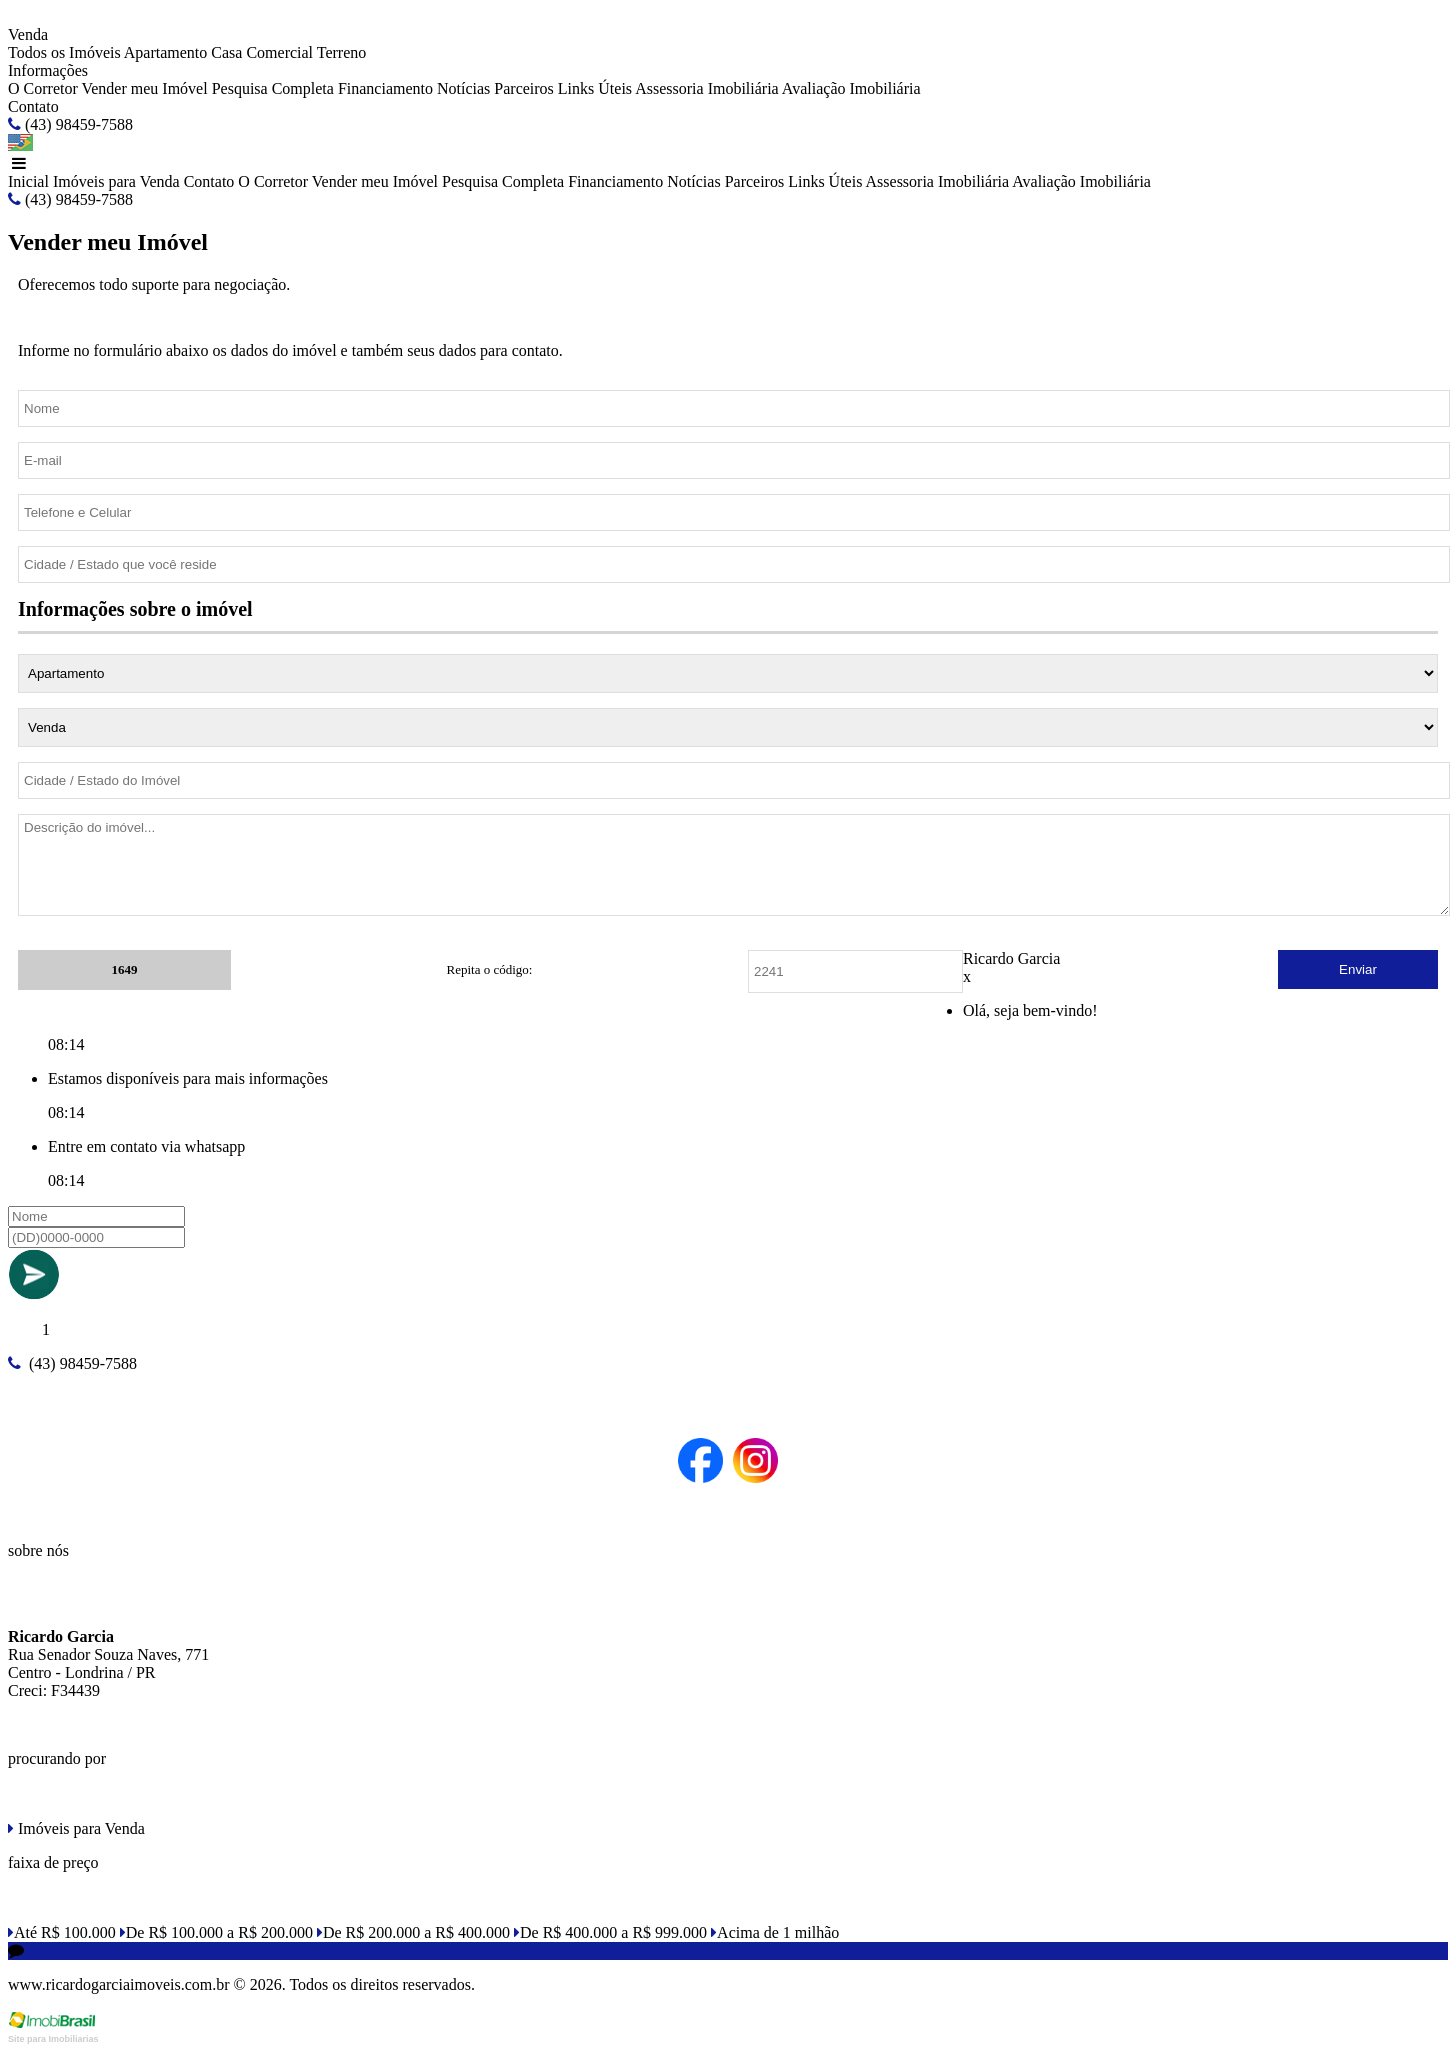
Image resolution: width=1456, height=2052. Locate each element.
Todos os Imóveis (64, 52)
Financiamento (385, 88)
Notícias (463, 88)
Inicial (28, 181)
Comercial (279, 52)
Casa (226, 52)
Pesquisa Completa (273, 88)
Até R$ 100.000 (62, 1932)
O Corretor (43, 88)
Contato (33, 106)
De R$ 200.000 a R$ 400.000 (413, 1932)
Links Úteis (595, 88)
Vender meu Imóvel (144, 88)
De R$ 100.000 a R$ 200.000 (216, 1932)
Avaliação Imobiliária (851, 88)
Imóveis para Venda (116, 181)
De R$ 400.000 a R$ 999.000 (610, 1932)
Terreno (342, 52)
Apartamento (166, 52)
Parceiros (524, 88)
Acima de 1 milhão (775, 1932)
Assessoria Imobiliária (707, 88)
